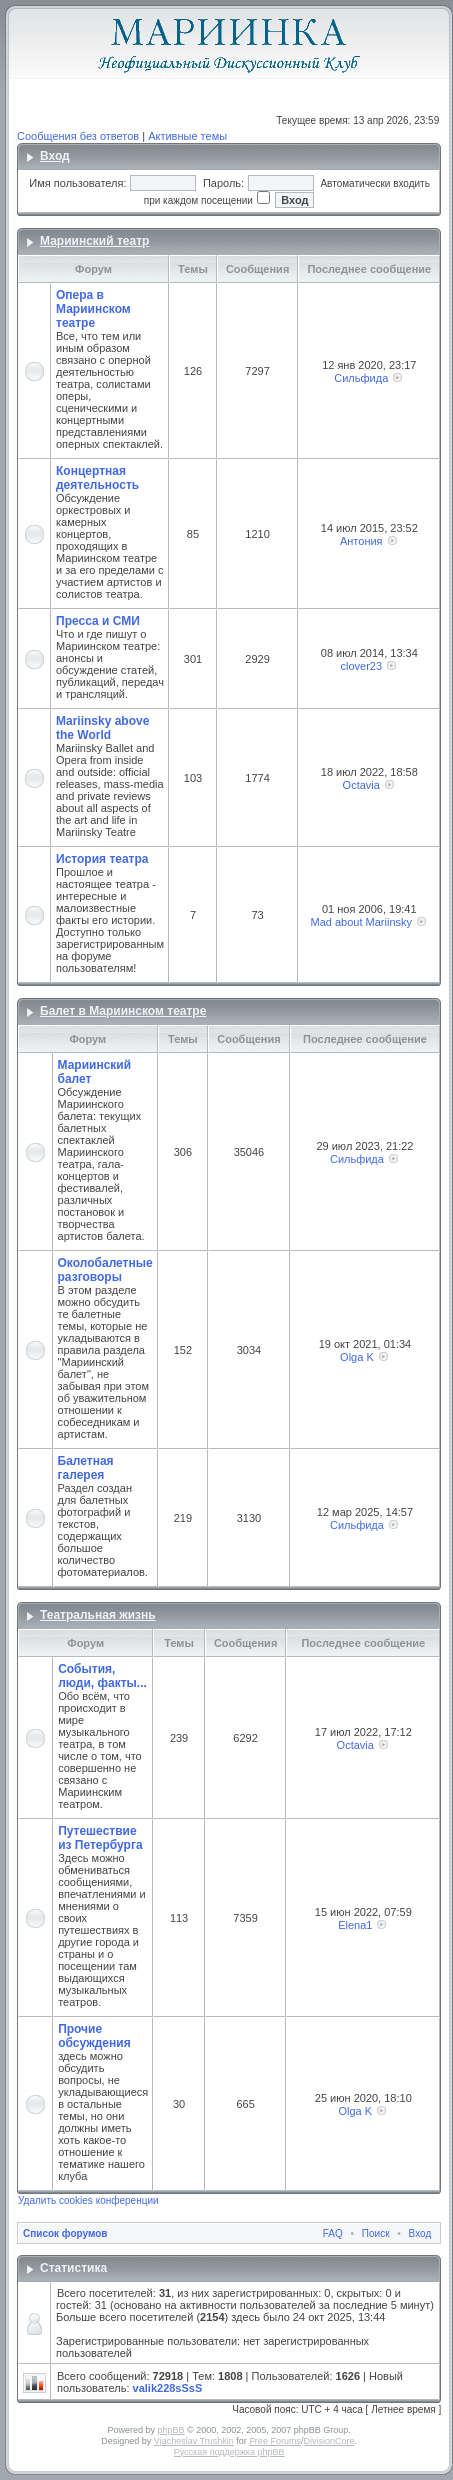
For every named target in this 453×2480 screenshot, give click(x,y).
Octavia (361, 785)
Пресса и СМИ (98, 621)
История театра (102, 859)
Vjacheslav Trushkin (194, 2441)
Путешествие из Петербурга (100, 1838)
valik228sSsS (168, 2388)
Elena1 (355, 1925)
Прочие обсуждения (94, 2036)
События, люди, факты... (102, 1676)
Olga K (357, 1357)
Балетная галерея (86, 1468)
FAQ (333, 2233)
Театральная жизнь (98, 1615)
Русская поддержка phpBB (229, 2452)
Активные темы (187, 136)
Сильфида (361, 378)
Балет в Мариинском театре (123, 1011)
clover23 (361, 666)
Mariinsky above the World (102, 728)
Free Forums (275, 2441)
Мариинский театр (94, 241)
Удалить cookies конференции (88, 2200)
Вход (55, 156)
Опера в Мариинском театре (93, 309)
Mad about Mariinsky (362, 922)
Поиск (376, 2233)
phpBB (170, 2430)
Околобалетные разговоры (105, 1270)
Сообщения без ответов (78, 136)
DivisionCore (328, 2441)
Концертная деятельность (97, 478)
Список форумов (65, 2233)
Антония (361, 541)
